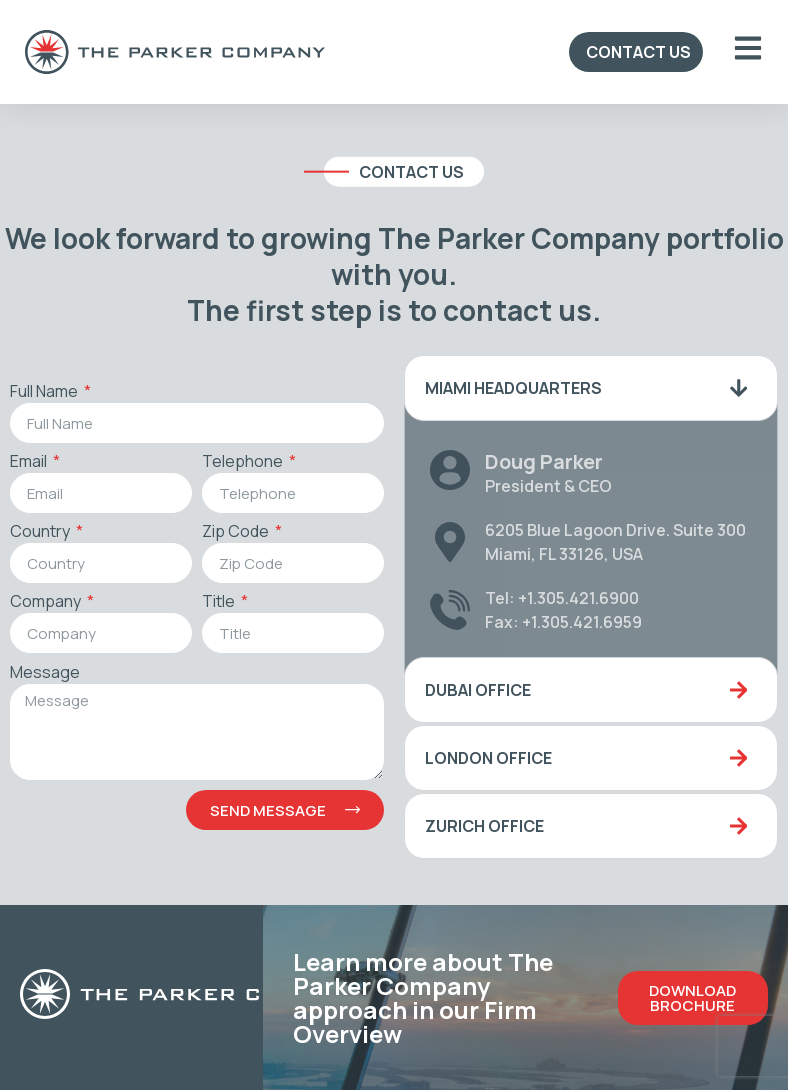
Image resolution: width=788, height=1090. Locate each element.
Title (220, 606)
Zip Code (237, 536)
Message (45, 677)
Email (30, 466)
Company (47, 606)
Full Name (45, 396)
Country (41, 536)
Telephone (244, 466)
